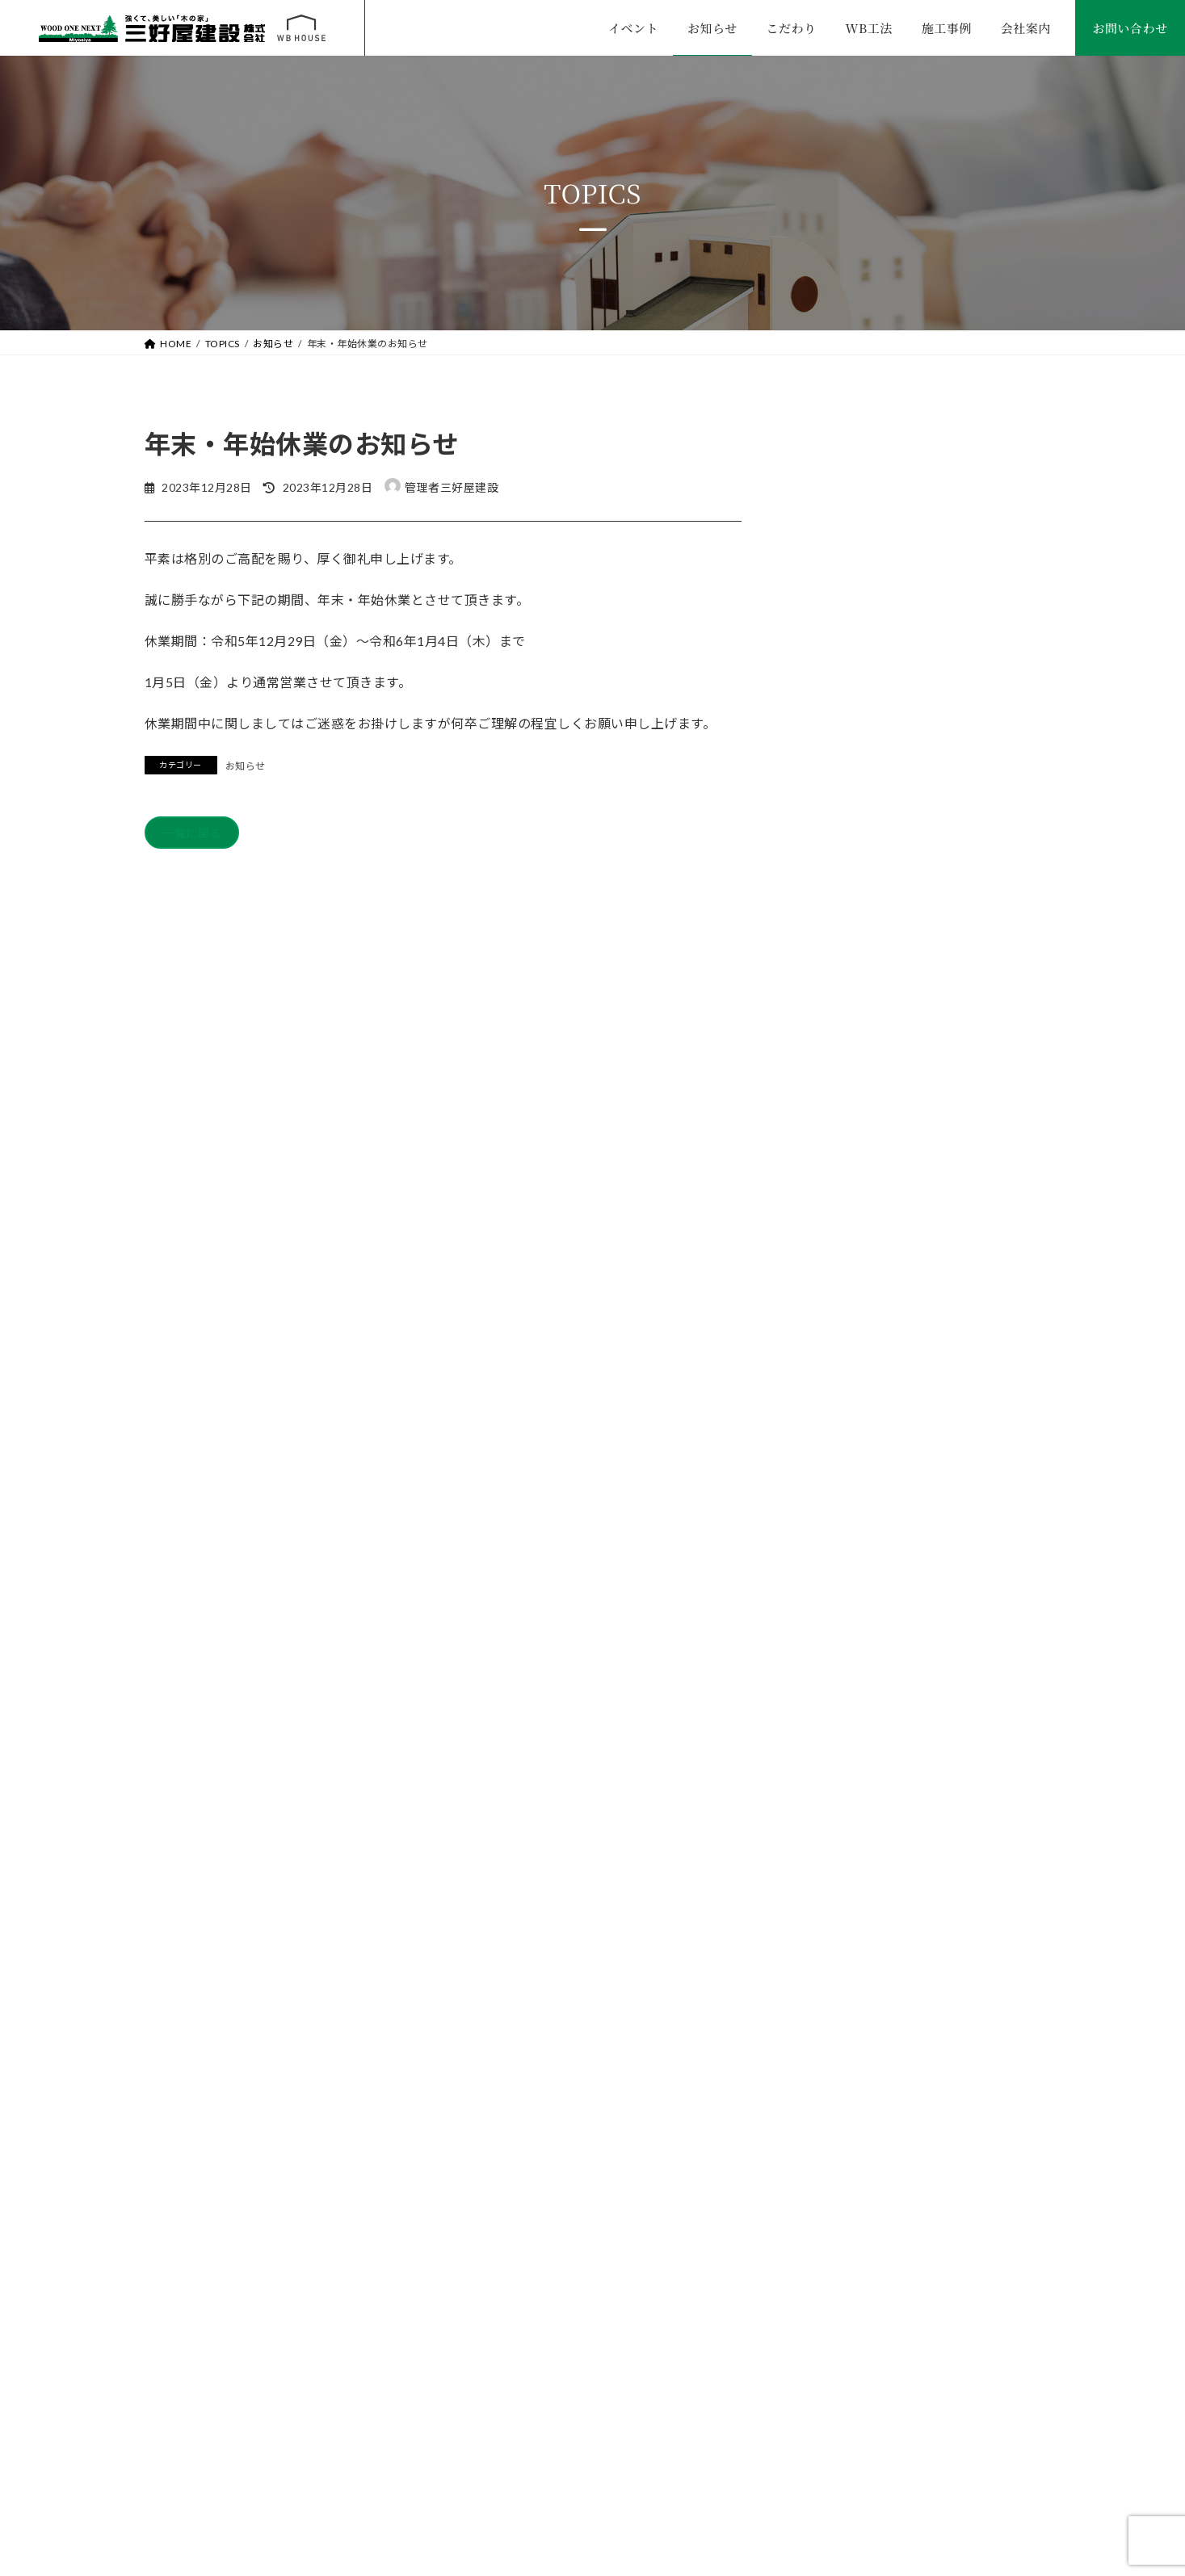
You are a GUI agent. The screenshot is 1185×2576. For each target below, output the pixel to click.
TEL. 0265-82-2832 (233, 2456)
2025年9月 (833, 1471)
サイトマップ (1011, 2375)
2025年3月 (833, 1602)
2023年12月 (836, 1700)
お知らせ (245, 766)
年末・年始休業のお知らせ (962, 532)
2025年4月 (833, 1569)
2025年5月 (833, 1536)
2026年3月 (833, 1405)
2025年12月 (836, 1438)
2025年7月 (833, 1504)
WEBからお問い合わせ (954, 1935)
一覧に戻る (198, 835)
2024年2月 (833, 1668)
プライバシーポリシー (839, 2375)
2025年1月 (833, 1635)
